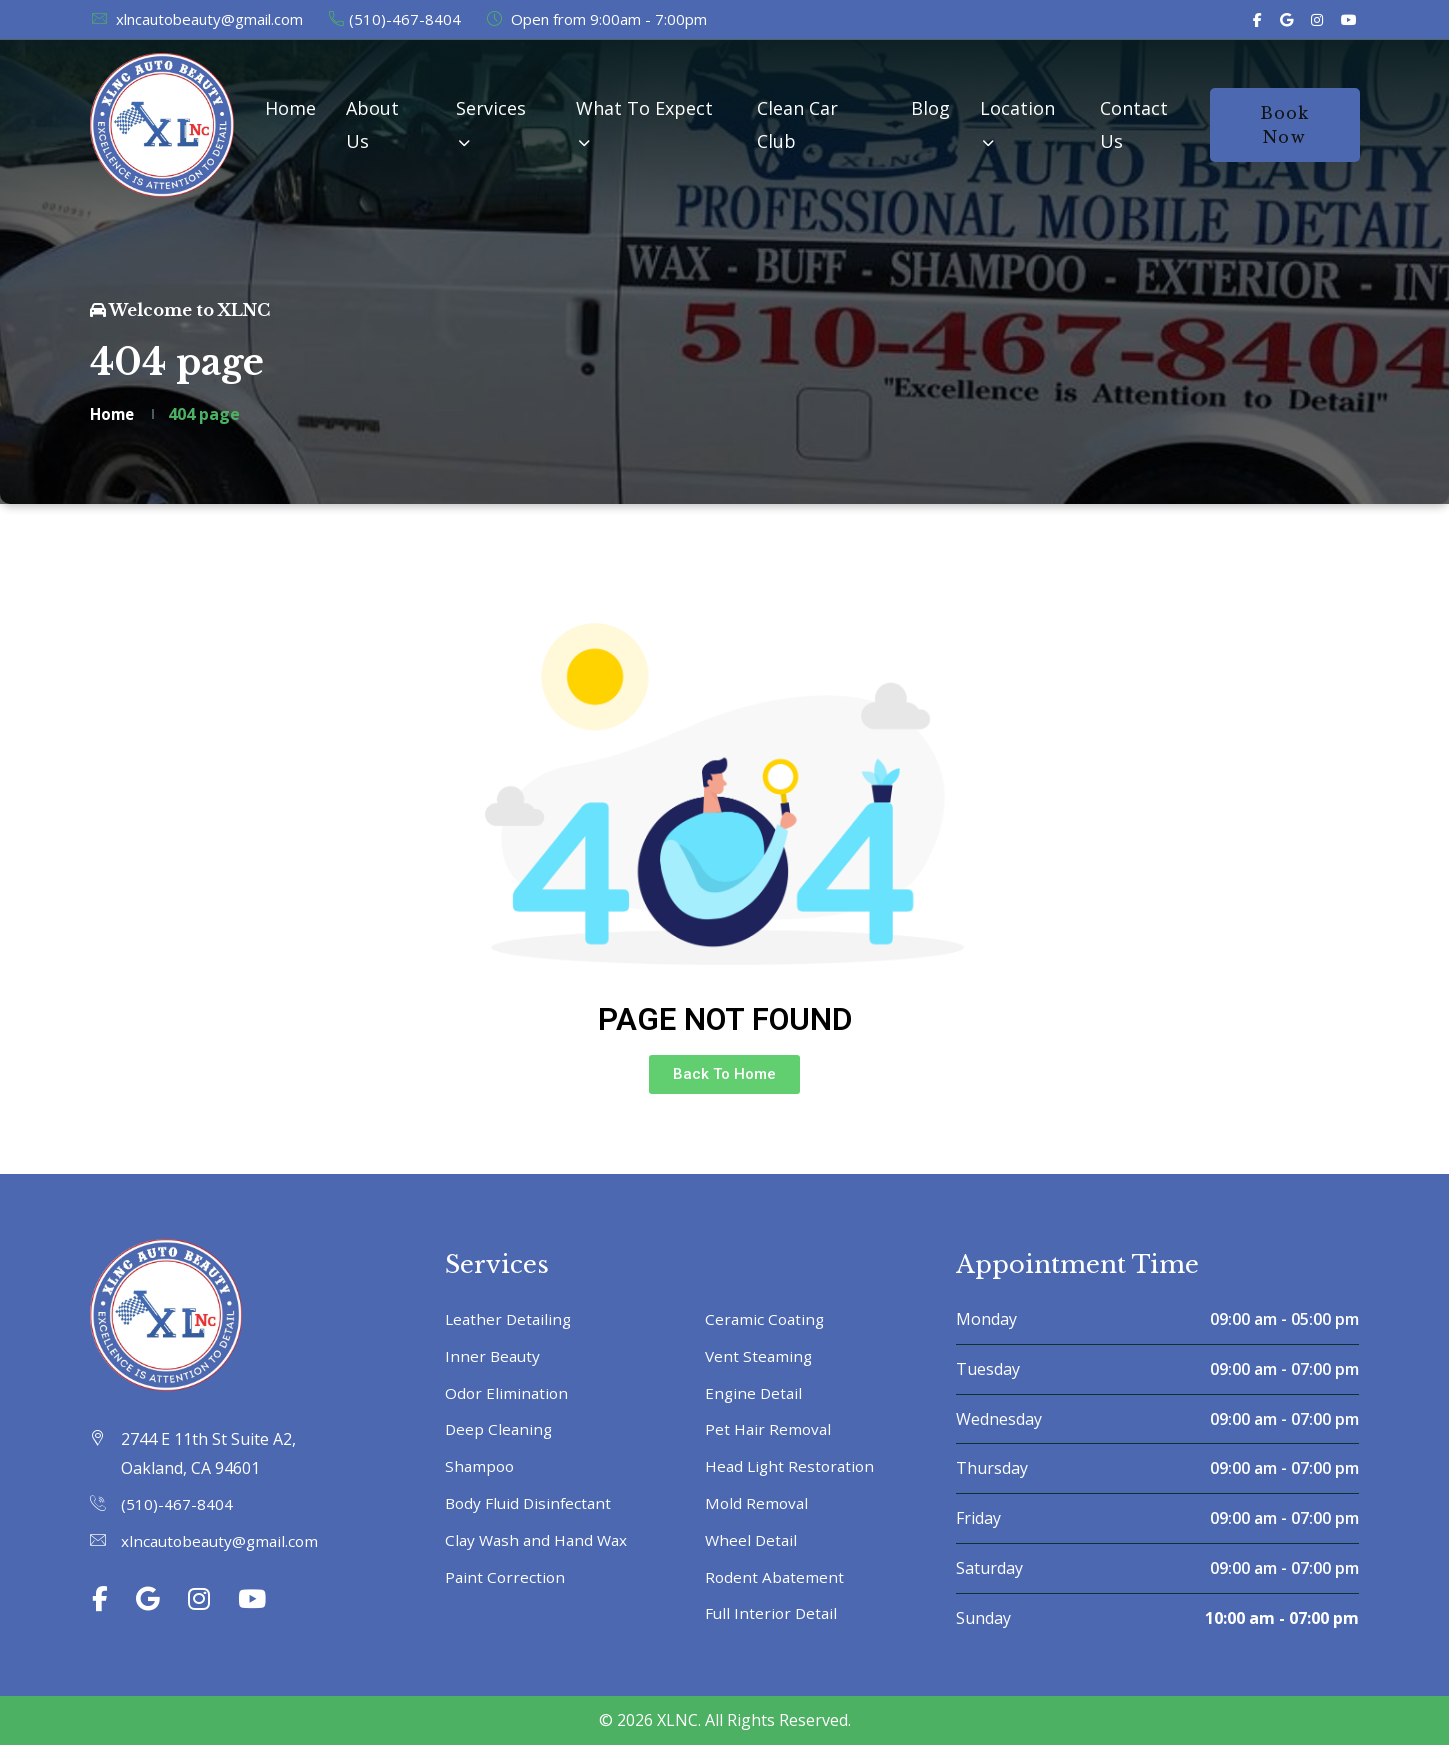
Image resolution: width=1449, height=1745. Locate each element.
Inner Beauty (494, 1356)
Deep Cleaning (500, 1429)
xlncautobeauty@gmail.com (196, 19)
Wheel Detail (752, 1540)
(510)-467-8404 (394, 19)
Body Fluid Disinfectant (531, 1503)
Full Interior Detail (773, 1613)
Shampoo (481, 1466)
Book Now (1285, 125)
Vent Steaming (760, 1356)
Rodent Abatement (775, 1577)
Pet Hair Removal (769, 1429)
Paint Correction (506, 1577)
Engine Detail (755, 1393)
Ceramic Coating (766, 1319)
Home (290, 108)
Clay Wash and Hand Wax (539, 1540)
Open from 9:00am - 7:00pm (596, 19)
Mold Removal (758, 1503)
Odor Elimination (508, 1393)
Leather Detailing (510, 1319)
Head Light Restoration (792, 1466)
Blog (930, 108)
